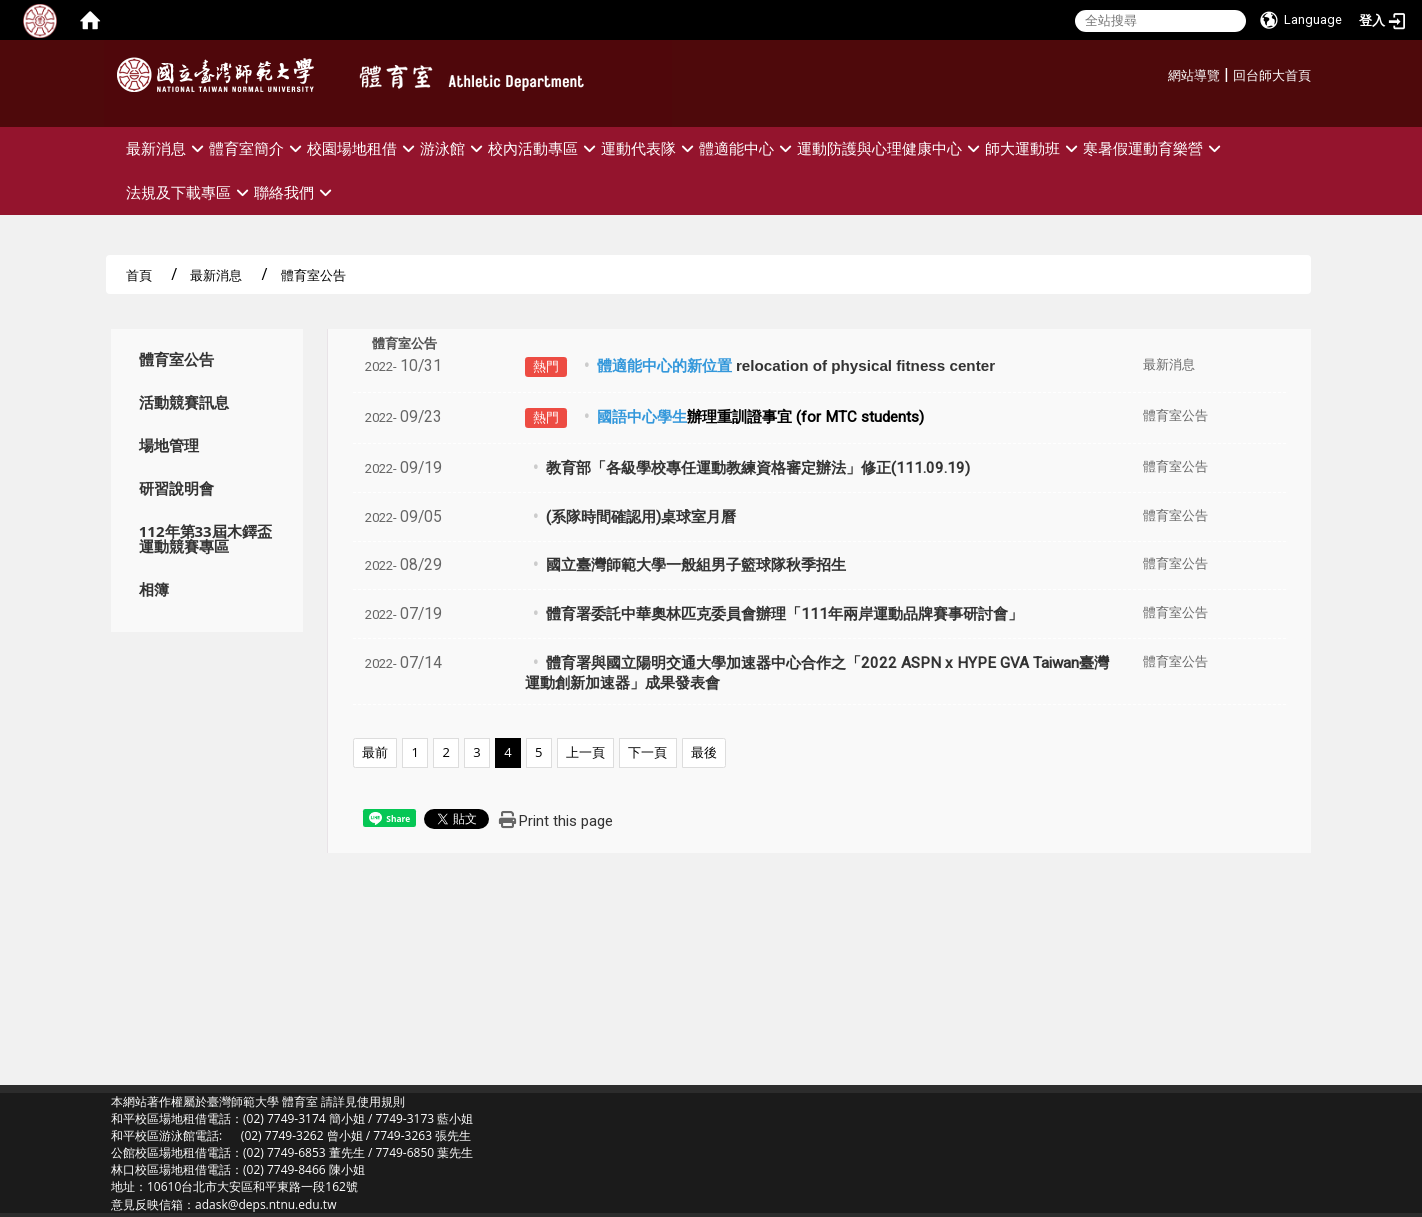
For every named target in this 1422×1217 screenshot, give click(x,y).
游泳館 (454, 148)
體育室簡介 (258, 148)
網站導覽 (1194, 75)
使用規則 (381, 1101)
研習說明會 (176, 488)
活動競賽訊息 (184, 402)
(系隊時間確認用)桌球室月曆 (641, 517)
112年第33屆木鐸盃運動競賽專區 (205, 539)
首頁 (139, 275)
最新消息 (167, 148)
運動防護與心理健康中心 (891, 148)
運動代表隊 (650, 148)
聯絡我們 (295, 192)
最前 (375, 752)
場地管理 (169, 445)
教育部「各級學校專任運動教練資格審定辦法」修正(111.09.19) (758, 468)
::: (1160, 72)
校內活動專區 (544, 148)
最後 (704, 752)
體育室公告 (176, 359)
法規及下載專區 (190, 192)
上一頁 (585, 752)
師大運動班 (1034, 148)
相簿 (154, 589)
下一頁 (647, 752)
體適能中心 (748, 148)
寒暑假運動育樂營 (1154, 148)
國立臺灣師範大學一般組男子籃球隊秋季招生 (696, 565)
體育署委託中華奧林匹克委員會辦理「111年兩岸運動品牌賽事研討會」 (784, 614)
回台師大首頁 (1272, 75)
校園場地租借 (363, 148)
